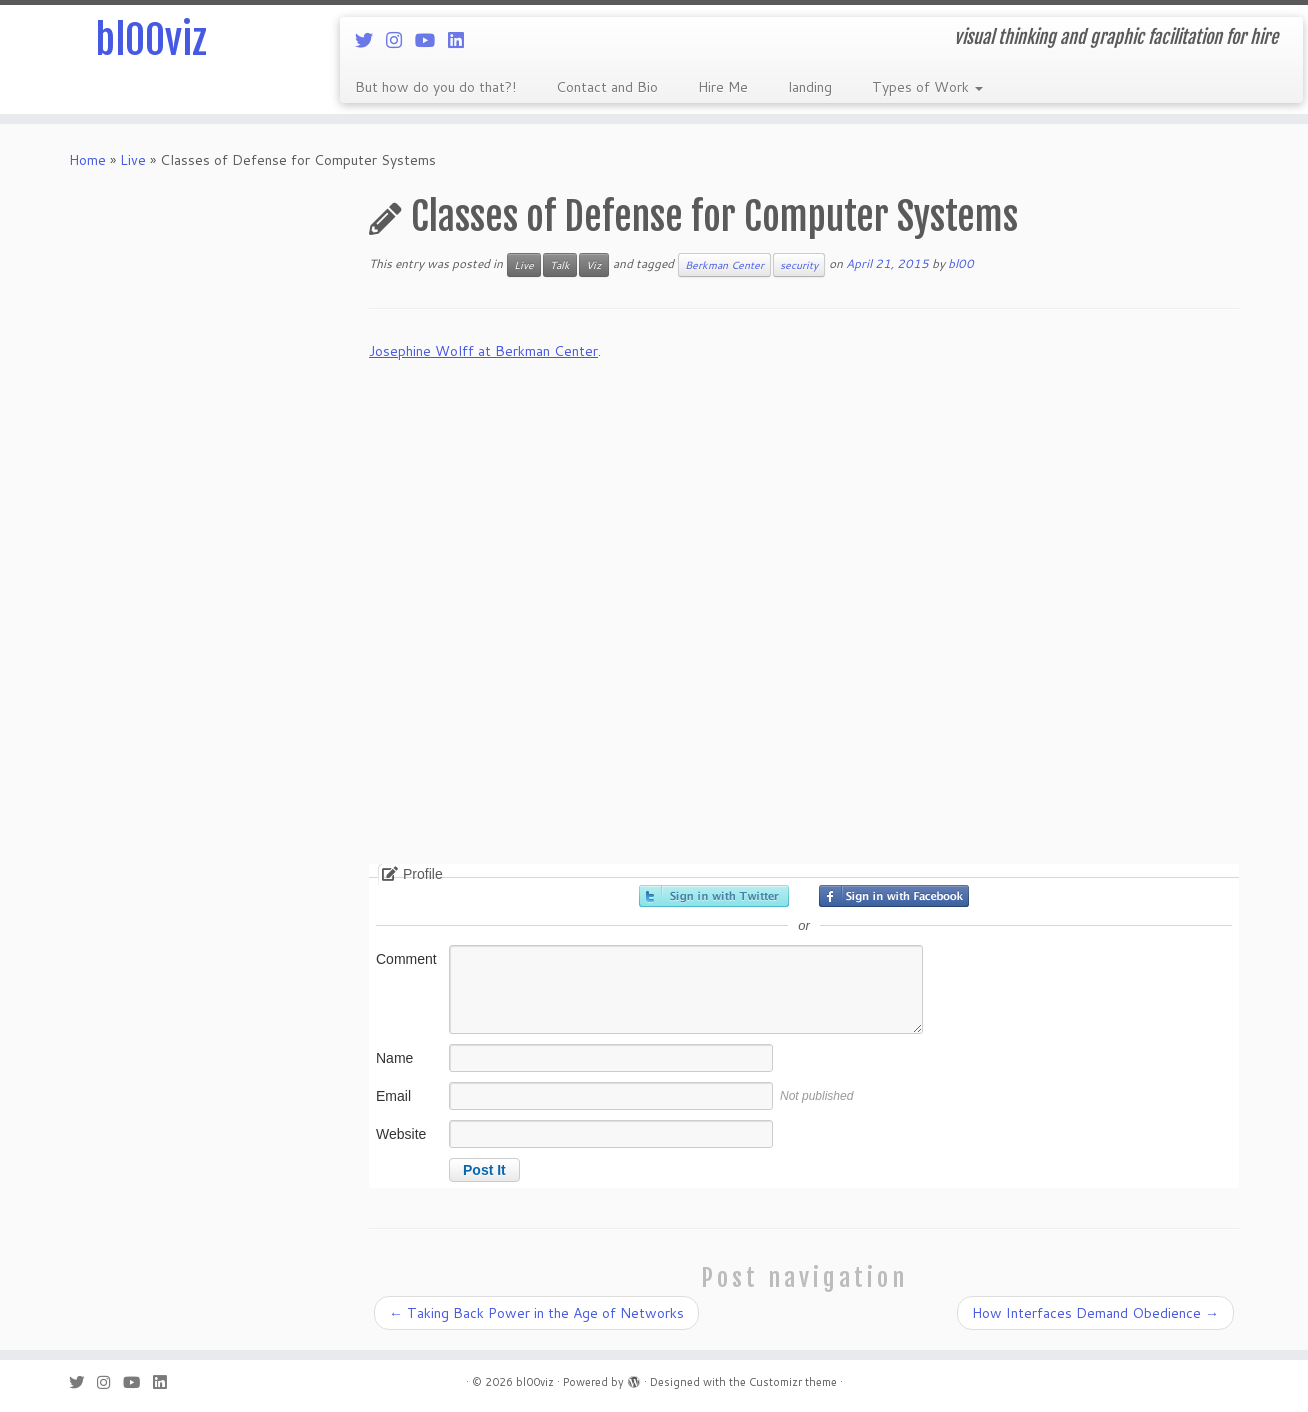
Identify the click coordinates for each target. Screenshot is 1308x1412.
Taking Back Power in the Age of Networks (536, 1313)
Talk (560, 265)
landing (810, 87)
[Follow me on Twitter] (370, 40)
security (799, 265)
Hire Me (723, 87)
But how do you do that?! (435, 87)
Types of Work (927, 87)
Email (393, 1096)
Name (394, 1058)
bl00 (961, 263)
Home (87, 160)
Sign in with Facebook (894, 896)
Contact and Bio (607, 87)
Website (401, 1134)
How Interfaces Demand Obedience (1095, 1313)
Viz (594, 265)
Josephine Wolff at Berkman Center (483, 351)
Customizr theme (793, 1382)
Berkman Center (724, 265)
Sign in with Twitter (714, 896)
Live (133, 160)
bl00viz (151, 40)
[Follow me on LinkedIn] (462, 40)
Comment (406, 959)
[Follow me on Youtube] (431, 40)
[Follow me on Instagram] (400, 40)
